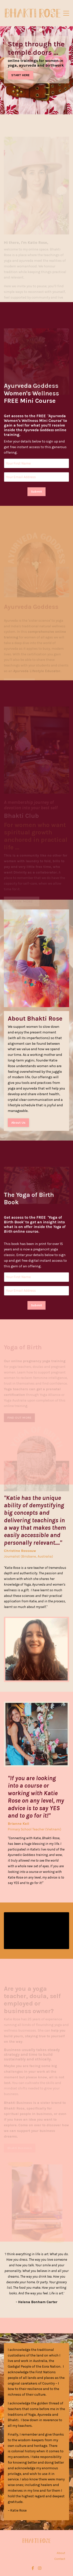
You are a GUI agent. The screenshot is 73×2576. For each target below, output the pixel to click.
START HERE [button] (20, 75)
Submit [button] (36, 491)
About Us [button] (18, 1122)
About (61, 2553)
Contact (59, 2559)
